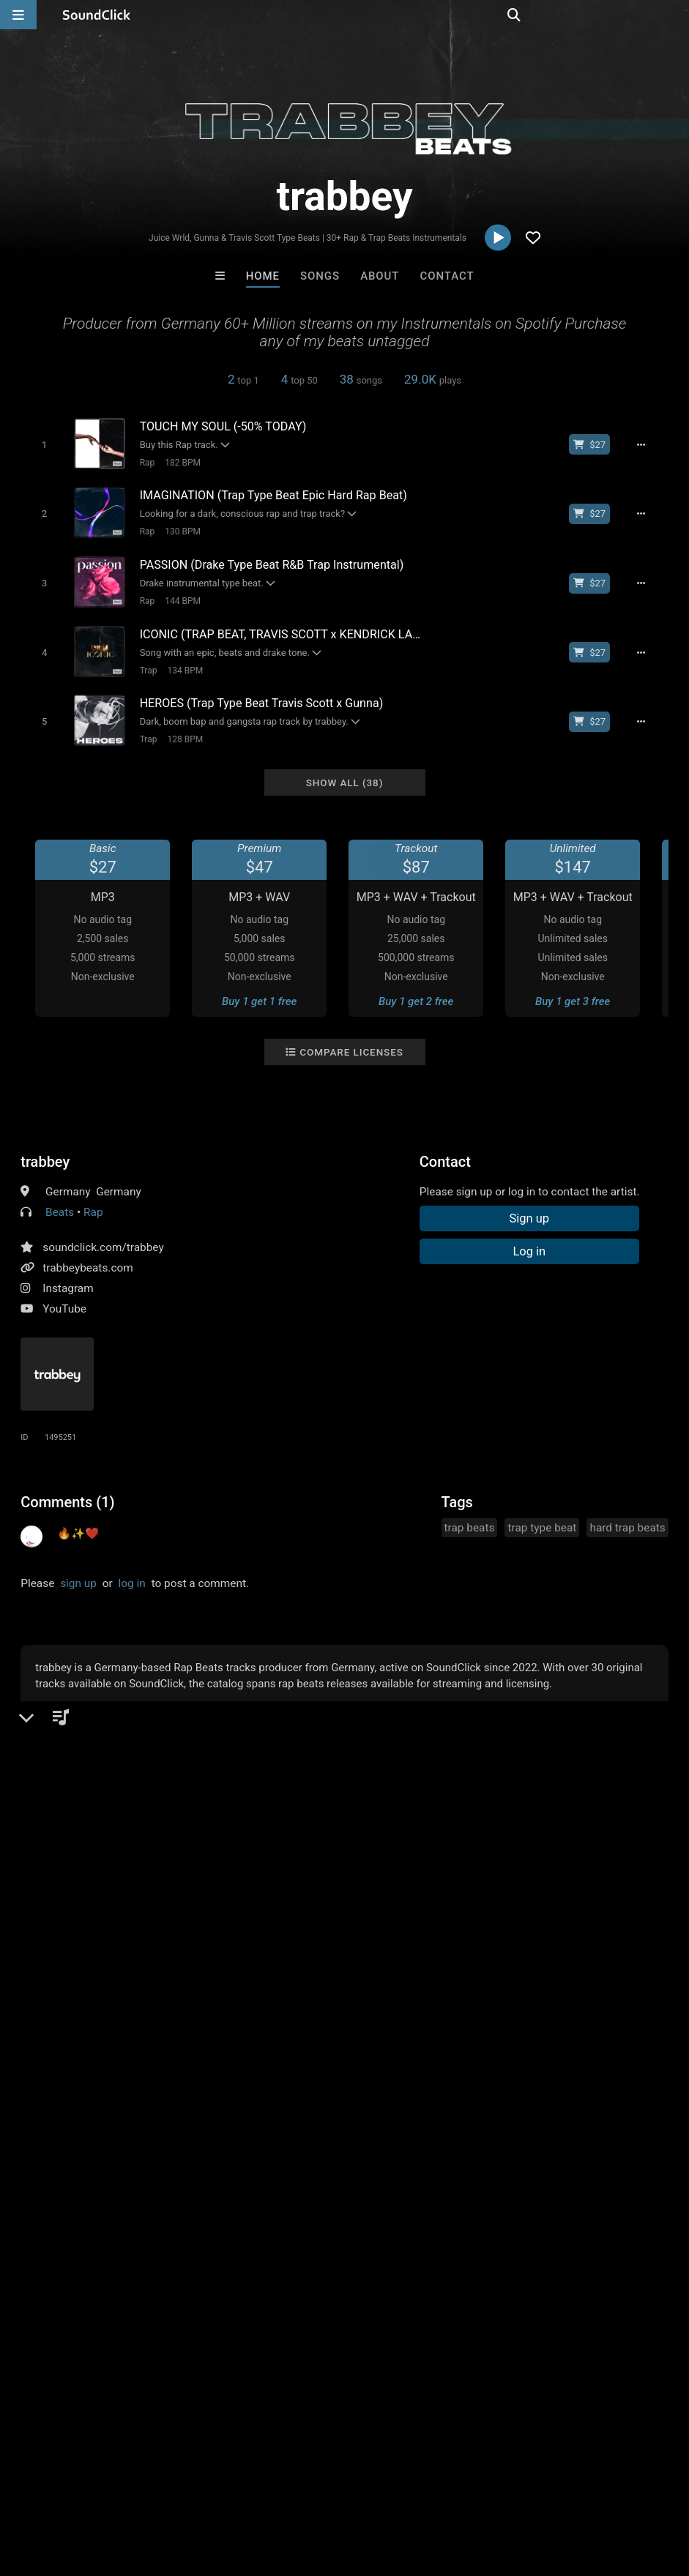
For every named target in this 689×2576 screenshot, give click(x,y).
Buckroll (163, 2168)
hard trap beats (627, 1514)
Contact (447, 276)
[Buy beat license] (596, 444)
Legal (395, 2488)
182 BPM (177, 462)
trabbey (45, 1148)
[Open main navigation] (18, 14)
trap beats (469, 1514)
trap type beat (541, 1514)
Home (263, 276)
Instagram (67, 1275)
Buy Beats (298, 2248)
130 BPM (177, 528)
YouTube (64, 1295)
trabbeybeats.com (87, 1254)
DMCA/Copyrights (272, 2488)
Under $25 (481, 2248)
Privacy (349, 2488)
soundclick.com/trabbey (102, 1234)
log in (132, 1570)
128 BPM (180, 728)
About (379, 276)
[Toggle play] (39, 443)
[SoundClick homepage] (96, 15)
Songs (320, 276)
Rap (141, 462)
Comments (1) (67, 1489)
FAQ (61, 2488)
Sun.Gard (525, 2168)
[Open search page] (674, 14)
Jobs (200, 2488)
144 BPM (177, 595)
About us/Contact (130, 2488)
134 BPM (180, 662)
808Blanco (404, 2168)
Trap (143, 662)
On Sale (390, 2248)
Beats (59, 1199)
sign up (78, 1570)
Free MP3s (208, 2248)
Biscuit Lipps (284, 2168)
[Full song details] (648, 444)
